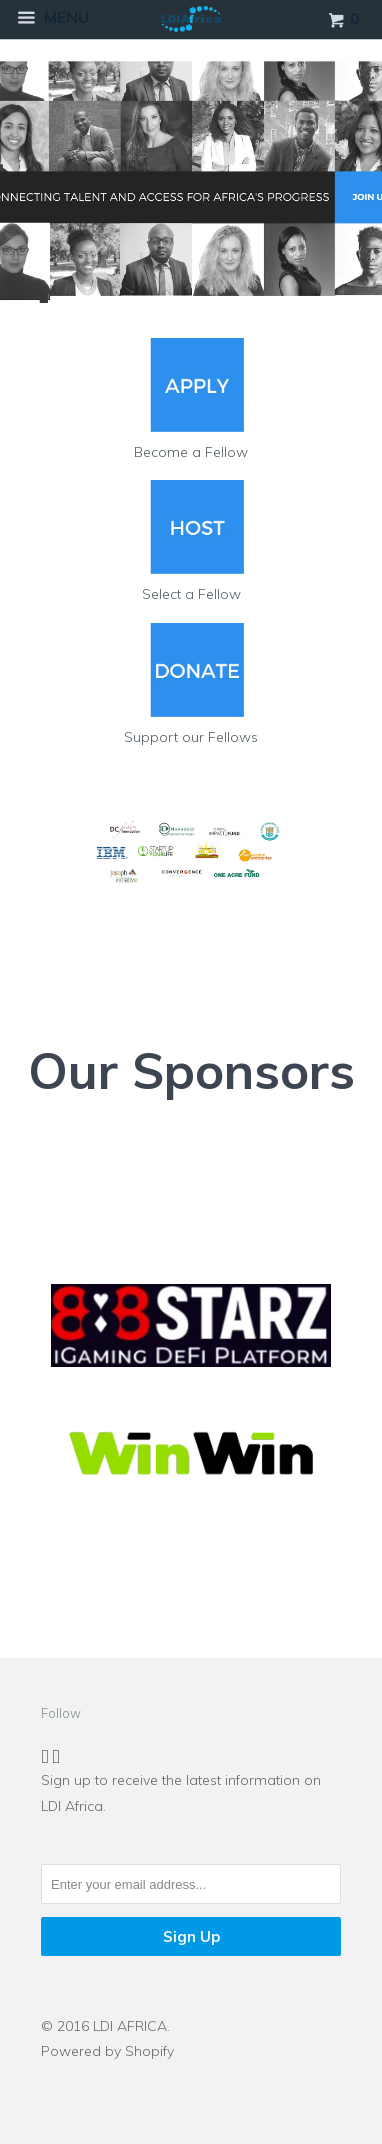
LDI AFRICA (130, 2026)
